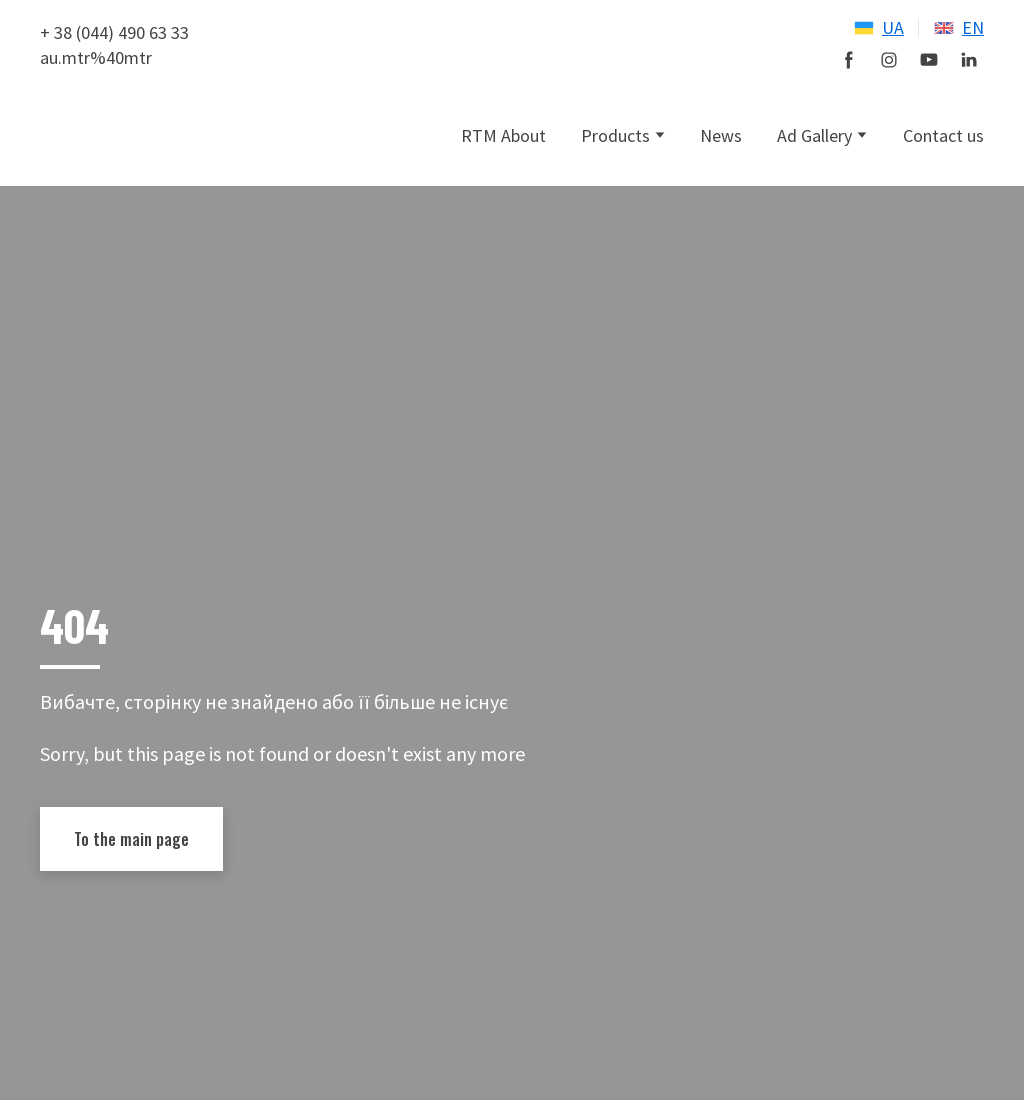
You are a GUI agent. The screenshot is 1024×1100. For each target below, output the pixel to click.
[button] (849, 60)
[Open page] (864, 28)
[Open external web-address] (95, 135)
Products (615, 135)
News (721, 135)
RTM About (503, 135)
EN (973, 27)
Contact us (943, 135)
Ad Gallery (814, 135)
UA (893, 27)
